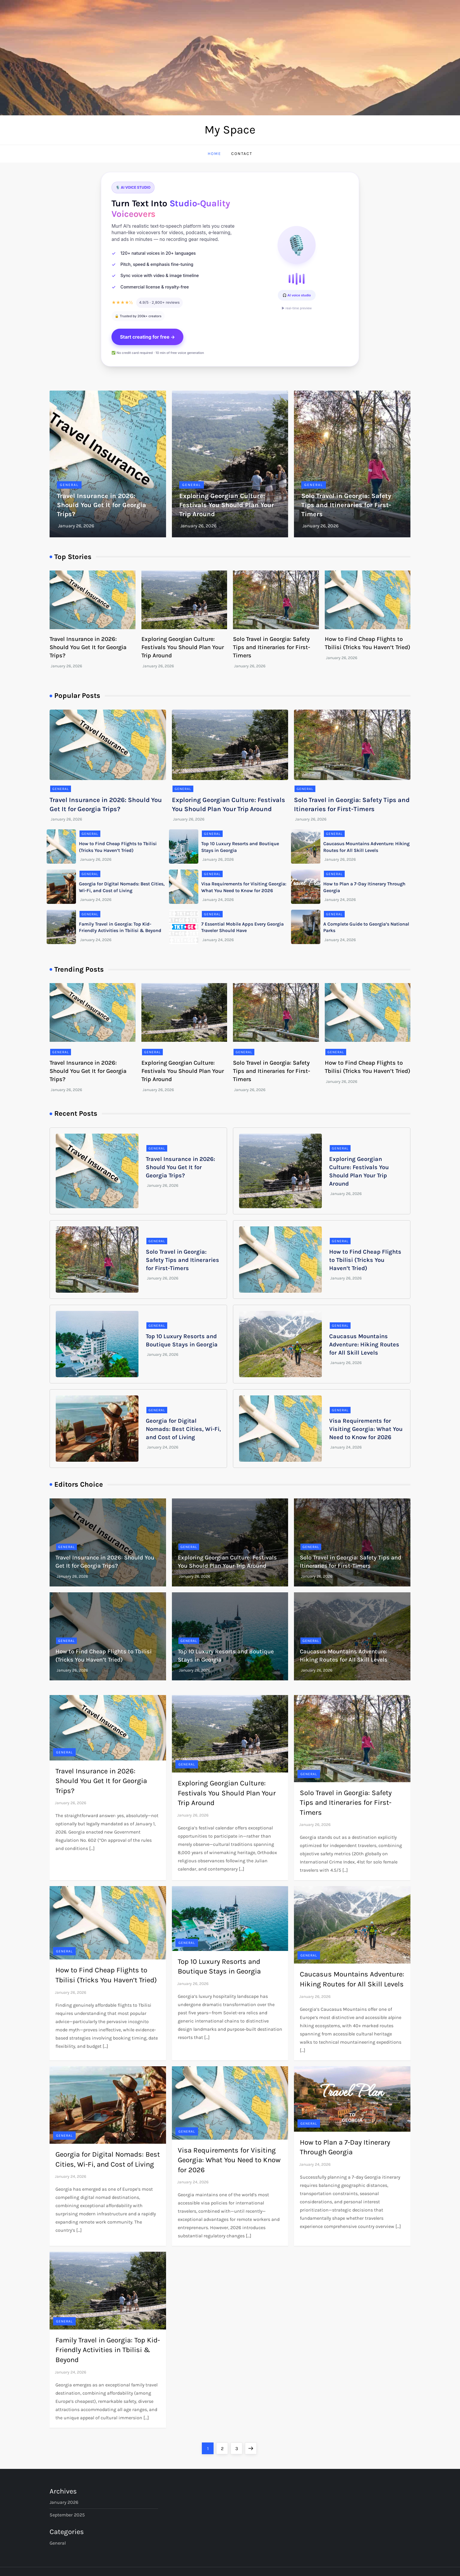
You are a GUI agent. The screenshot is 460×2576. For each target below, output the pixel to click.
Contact (241, 153)
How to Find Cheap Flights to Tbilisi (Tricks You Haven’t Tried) (365, 1260)
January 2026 (64, 2502)
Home (214, 153)
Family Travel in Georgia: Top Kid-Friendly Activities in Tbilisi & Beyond (107, 2350)
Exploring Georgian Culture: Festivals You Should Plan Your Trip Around (226, 505)
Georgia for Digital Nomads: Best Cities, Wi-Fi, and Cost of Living (183, 1429)
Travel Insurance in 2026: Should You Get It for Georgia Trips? (101, 505)
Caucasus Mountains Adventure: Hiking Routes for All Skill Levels (364, 1344)
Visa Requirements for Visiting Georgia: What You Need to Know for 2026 (365, 1429)
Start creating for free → (147, 337)
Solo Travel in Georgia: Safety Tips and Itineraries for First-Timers (346, 505)
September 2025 (67, 2515)
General (69, 485)
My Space (230, 129)
